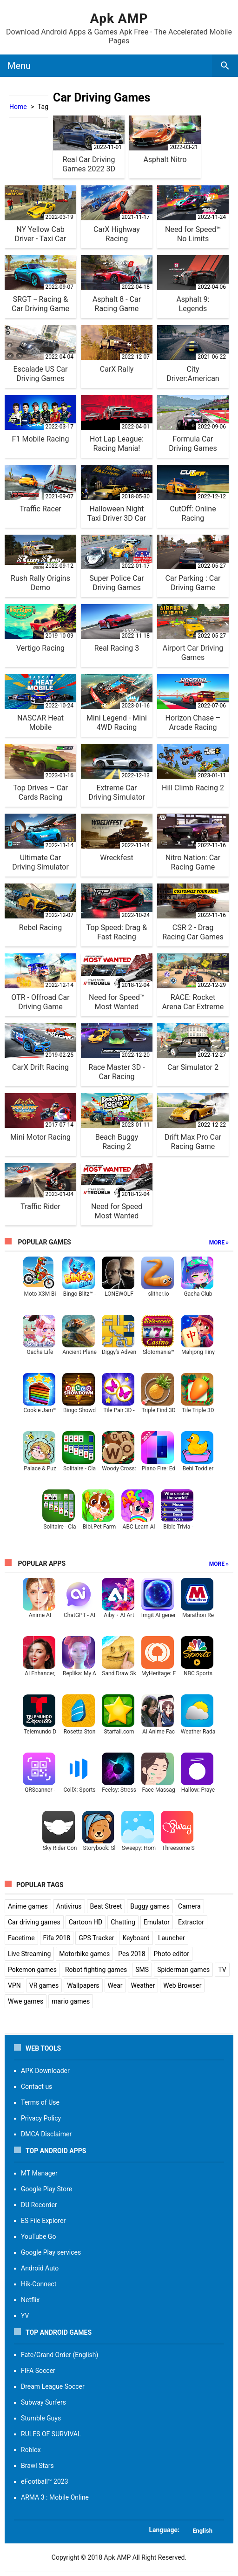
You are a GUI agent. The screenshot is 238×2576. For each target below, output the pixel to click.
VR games (44, 1985)
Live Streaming (29, 1953)
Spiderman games (183, 1969)
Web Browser (182, 1985)
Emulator (157, 1922)
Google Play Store (46, 2189)
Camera (189, 1906)
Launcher (171, 1938)
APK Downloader (45, 2070)
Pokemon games (32, 1969)
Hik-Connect (38, 2284)
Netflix (30, 2300)
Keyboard (136, 1938)
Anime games (28, 1906)
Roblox (31, 2450)
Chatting (123, 1922)
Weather (143, 1985)
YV (25, 2315)
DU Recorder (39, 2205)
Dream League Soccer (53, 2386)
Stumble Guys (41, 2418)
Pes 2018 (131, 1953)
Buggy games (150, 1906)
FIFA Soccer (38, 2370)
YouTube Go (38, 2236)
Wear (115, 1985)
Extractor (191, 1922)
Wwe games (25, 2001)
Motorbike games (84, 1953)
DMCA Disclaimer (46, 2134)
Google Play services (51, 2252)
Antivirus (69, 1906)
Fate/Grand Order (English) (59, 2355)
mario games (71, 2001)
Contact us (36, 2086)
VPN (14, 1985)
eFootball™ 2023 (44, 2481)
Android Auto (40, 2268)
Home (18, 106)
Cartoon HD (86, 1922)
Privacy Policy (41, 2118)
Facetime (21, 1938)
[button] (119, 2529)
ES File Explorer (43, 2220)
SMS (142, 1969)
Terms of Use (40, 2102)
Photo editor (171, 1953)
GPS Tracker (96, 1938)
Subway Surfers (43, 2402)
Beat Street (106, 1906)
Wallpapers (83, 1985)
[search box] (225, 65)
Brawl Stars (37, 2465)
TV (222, 1969)
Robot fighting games (96, 1969)
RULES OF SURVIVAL (51, 2434)
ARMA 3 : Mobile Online (55, 2497)
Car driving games (34, 1922)
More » (219, 1242)
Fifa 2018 (57, 1938)
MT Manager (39, 2173)
